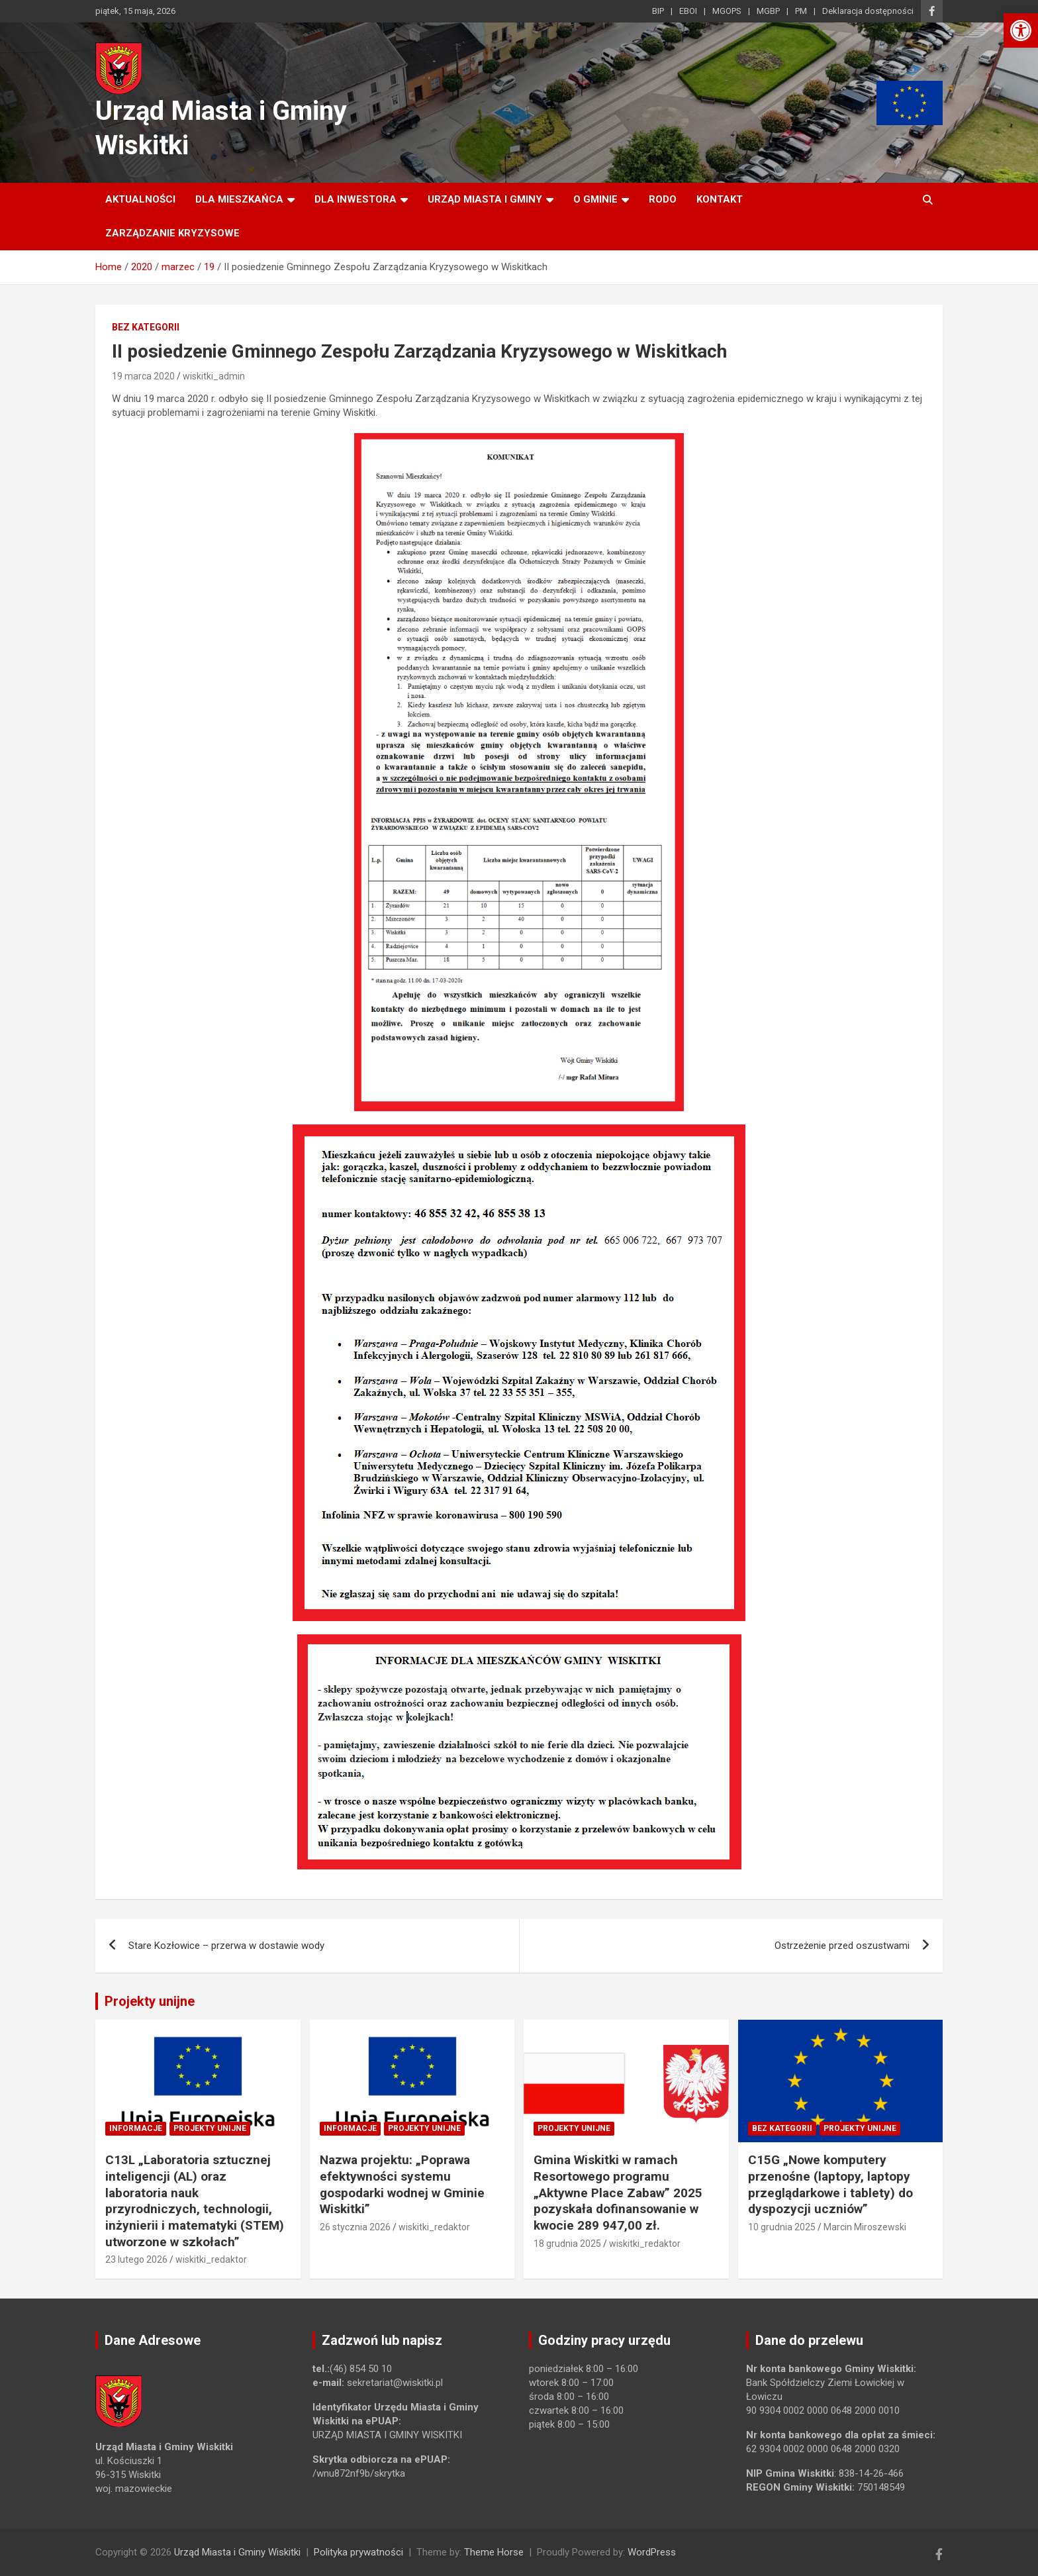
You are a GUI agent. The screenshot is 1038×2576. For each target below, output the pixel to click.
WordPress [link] (652, 2552)
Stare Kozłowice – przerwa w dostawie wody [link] (226, 1946)
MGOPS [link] (726, 11)
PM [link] (801, 11)
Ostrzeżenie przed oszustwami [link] (842, 1946)
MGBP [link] (768, 11)
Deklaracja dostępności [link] (868, 11)
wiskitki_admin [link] (214, 376)
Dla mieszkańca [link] (239, 199)
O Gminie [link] (595, 199)
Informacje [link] (135, 2128)
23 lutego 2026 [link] (136, 2259)
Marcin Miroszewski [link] (865, 2227)
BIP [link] (658, 11)
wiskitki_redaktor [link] (211, 2259)
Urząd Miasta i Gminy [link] (485, 199)
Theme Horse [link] (494, 2552)
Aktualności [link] (140, 199)
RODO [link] (663, 199)
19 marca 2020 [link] (143, 376)
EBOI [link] (688, 11)
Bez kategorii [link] (145, 327)
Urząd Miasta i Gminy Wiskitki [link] (237, 2552)
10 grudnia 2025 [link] (782, 2227)
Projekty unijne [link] (150, 2001)
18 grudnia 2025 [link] (567, 2243)
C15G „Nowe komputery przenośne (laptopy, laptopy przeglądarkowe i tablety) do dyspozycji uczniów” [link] (830, 2184)
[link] (1021, 30)
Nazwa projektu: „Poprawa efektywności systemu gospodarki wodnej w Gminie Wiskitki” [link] (402, 2184)
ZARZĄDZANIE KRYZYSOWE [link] (172, 233)
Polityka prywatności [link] (358, 2552)
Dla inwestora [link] (355, 199)
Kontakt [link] (719, 199)
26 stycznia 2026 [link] (355, 2227)
